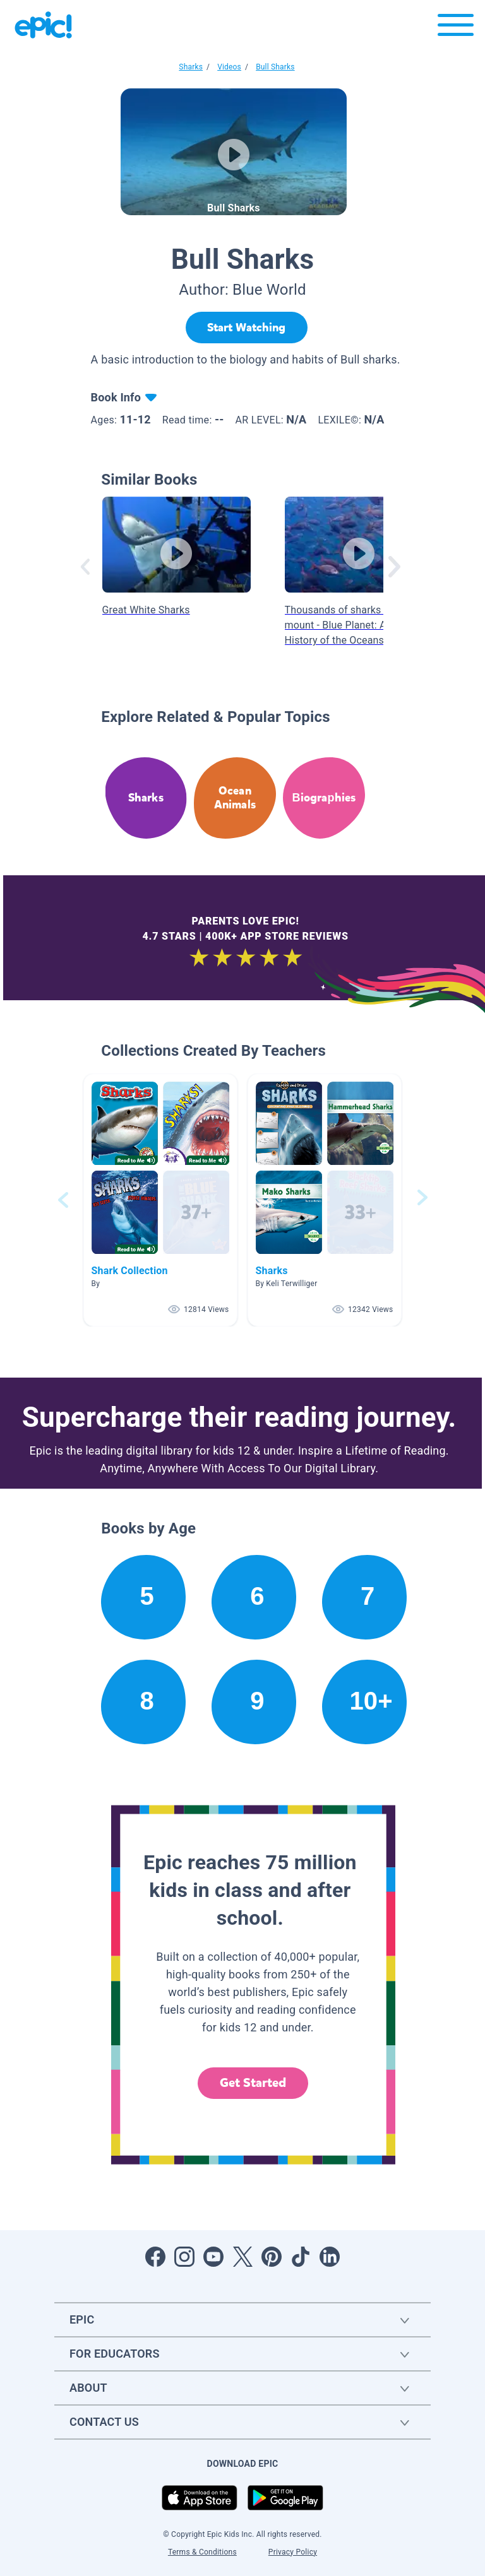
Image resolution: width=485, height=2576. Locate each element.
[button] (160, 1199)
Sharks (191, 66)
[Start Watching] (247, 327)
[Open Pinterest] (271, 2257)
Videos (229, 66)
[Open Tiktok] (300, 2257)
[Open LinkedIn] (330, 2257)
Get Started (253, 2082)
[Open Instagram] (184, 2257)
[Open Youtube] (213, 2257)
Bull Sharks (275, 66)
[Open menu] (455, 28)
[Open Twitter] (242, 2257)
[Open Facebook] (155, 2257)
